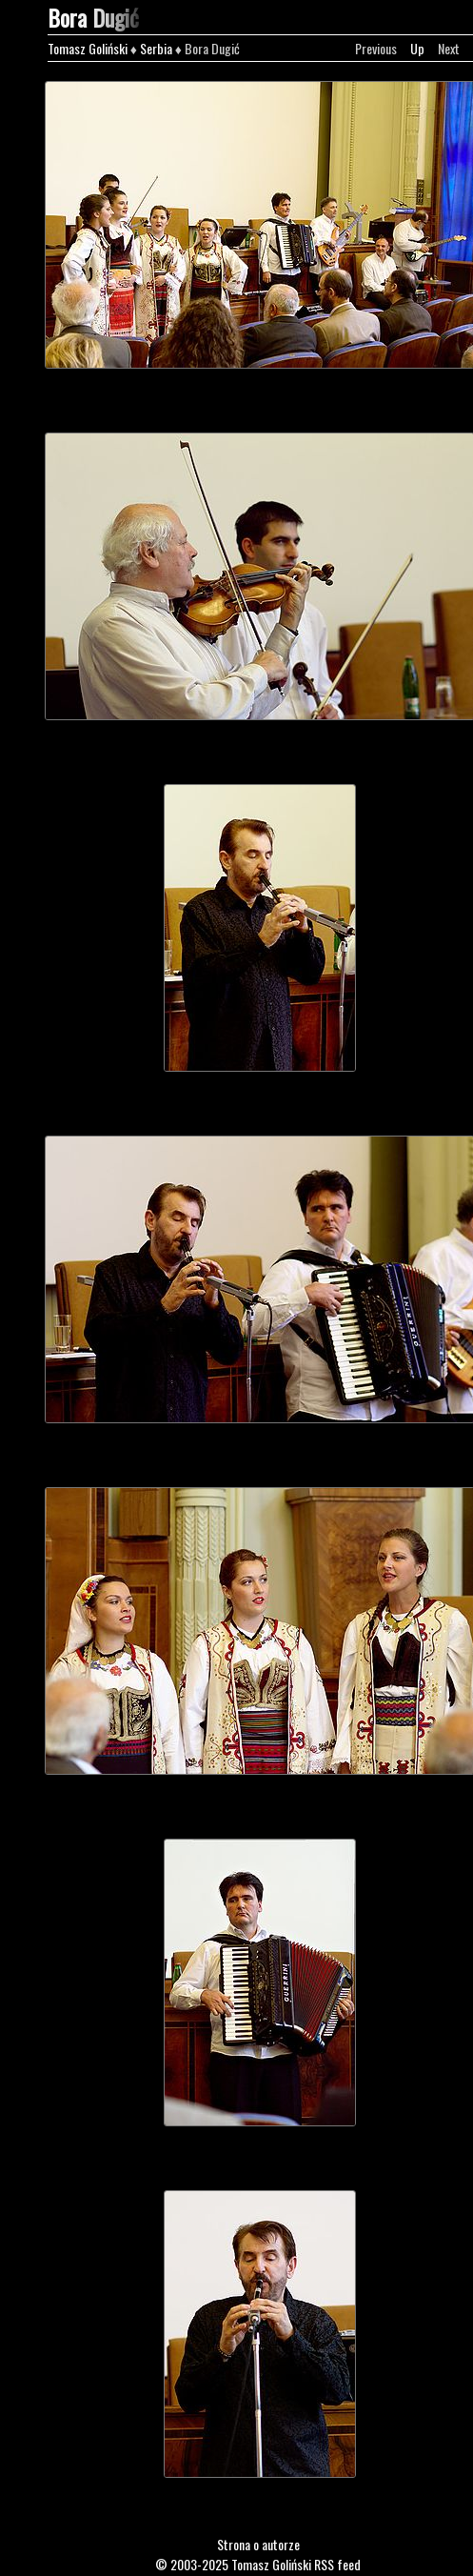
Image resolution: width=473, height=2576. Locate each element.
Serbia (156, 48)
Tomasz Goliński (88, 48)
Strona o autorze (258, 2544)
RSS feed (337, 2564)
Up (417, 48)
